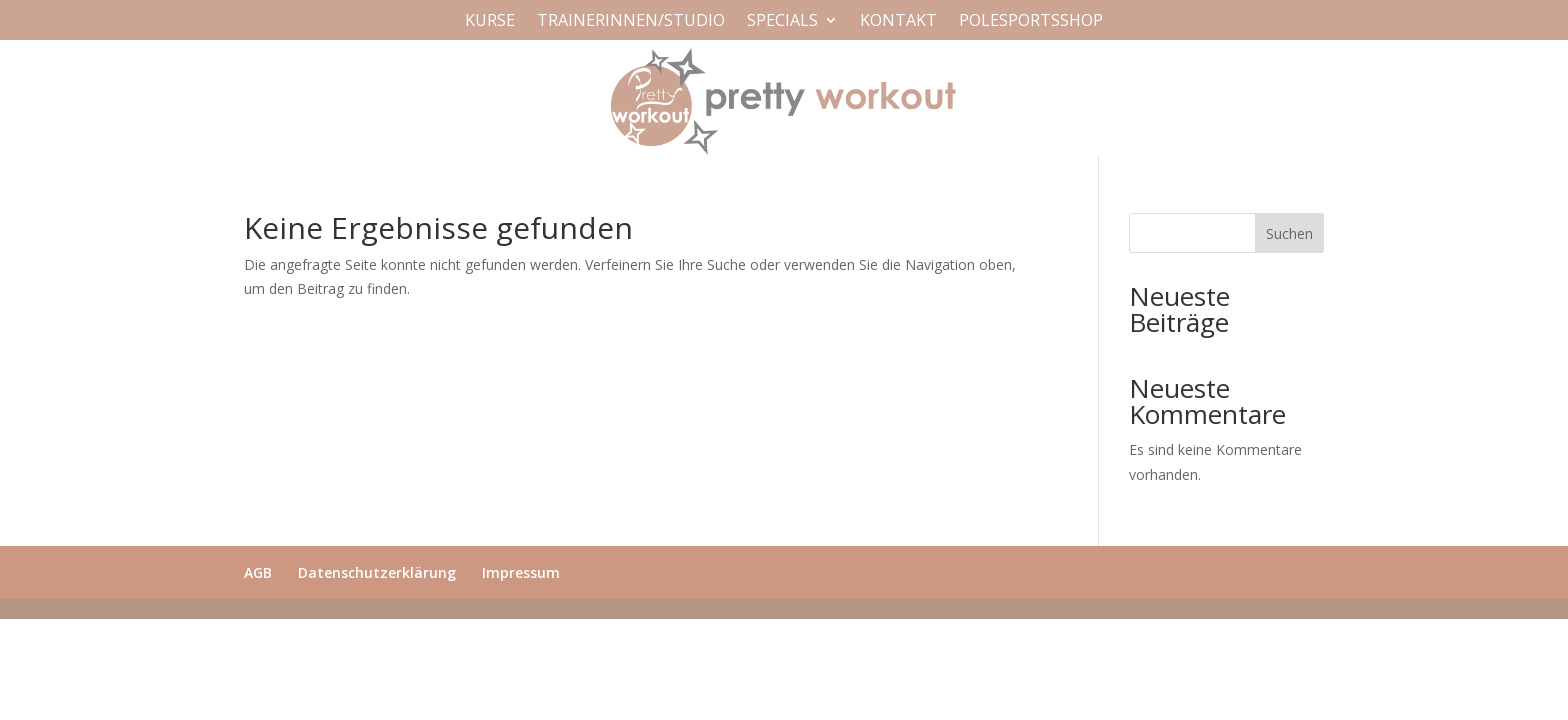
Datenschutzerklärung (377, 572)
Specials (782, 22)
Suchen (1289, 233)
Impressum (521, 572)
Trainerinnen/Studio (631, 22)
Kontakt (898, 22)
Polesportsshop (1031, 22)
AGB (258, 572)
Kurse (490, 22)
